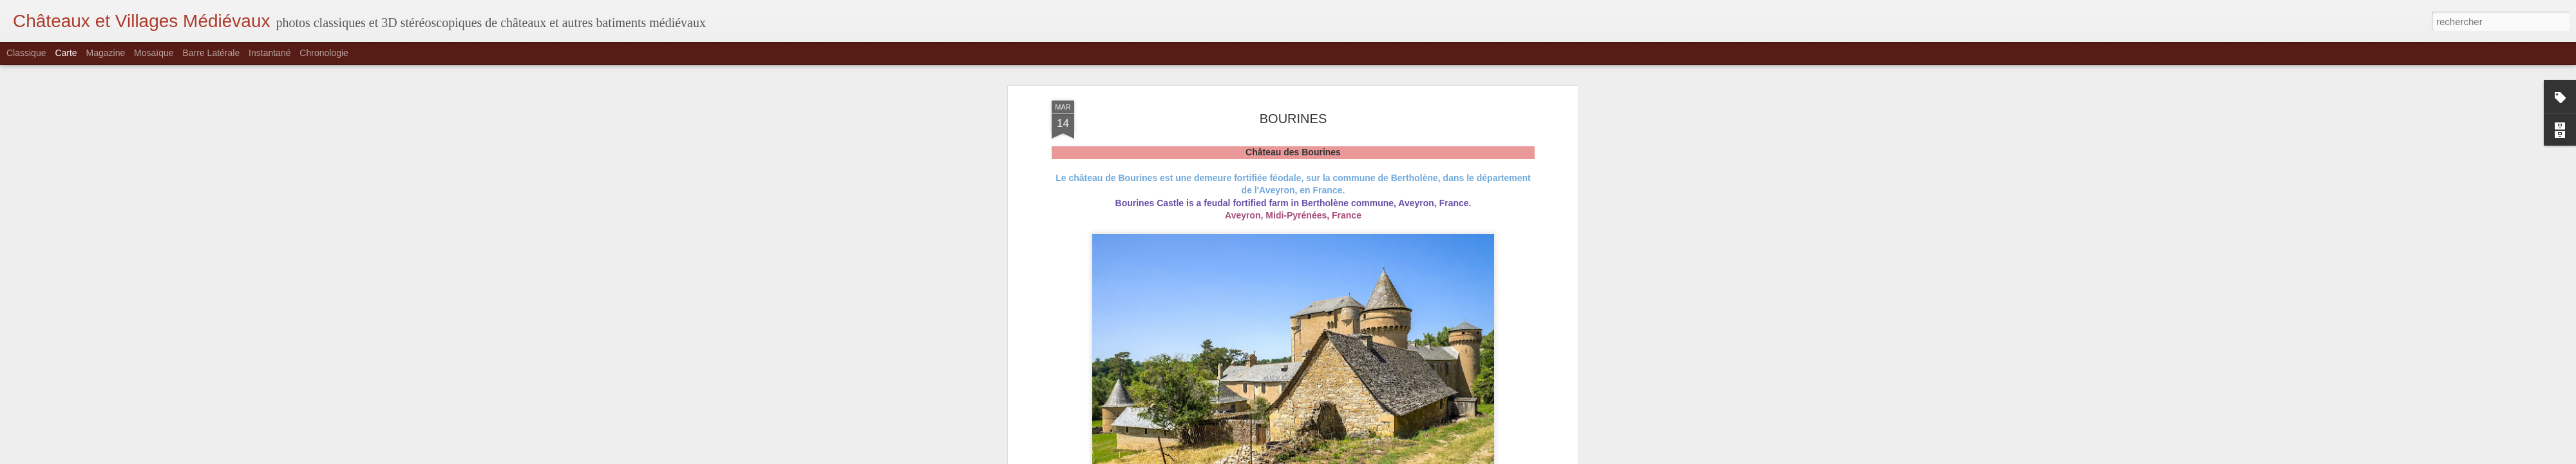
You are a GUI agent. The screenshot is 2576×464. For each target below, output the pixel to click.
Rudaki (1360, 89)
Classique (26, 53)
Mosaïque (153, 53)
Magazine (106, 53)
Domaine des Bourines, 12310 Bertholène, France (1320, 106)
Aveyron (1310, 123)
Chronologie (323, 53)
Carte (66, 53)
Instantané (269, 53)
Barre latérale (211, 53)
